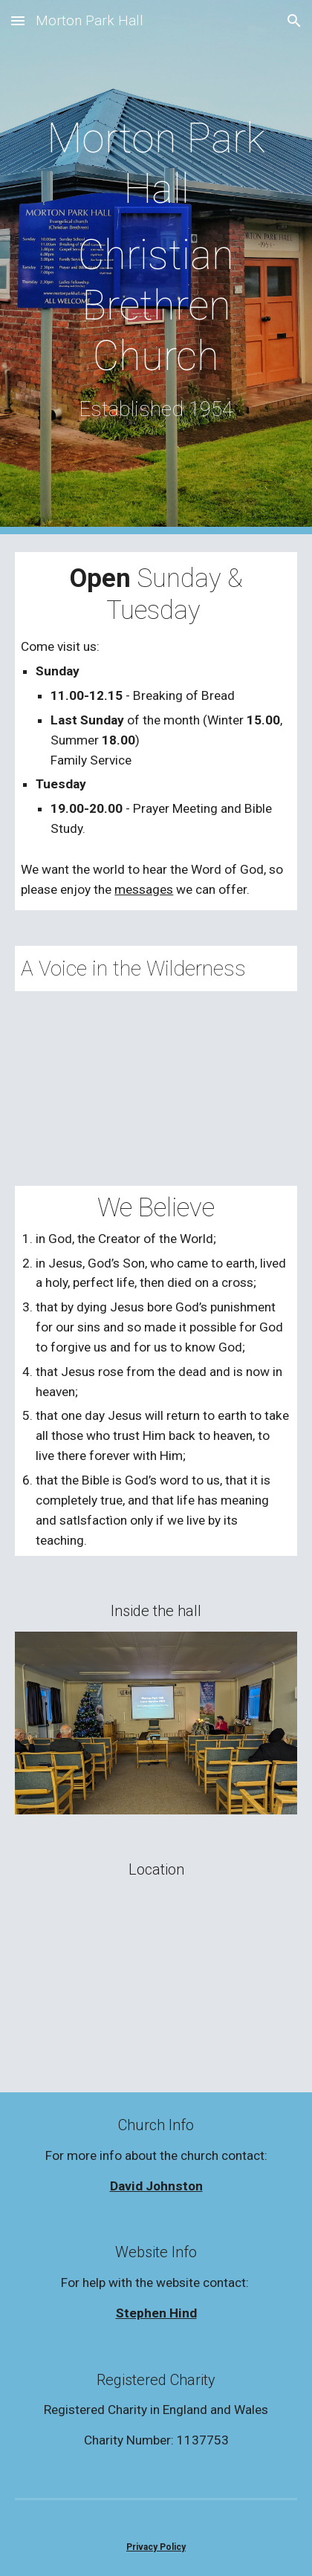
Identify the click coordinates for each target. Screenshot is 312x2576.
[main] (155, 267)
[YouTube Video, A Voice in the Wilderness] (155, 1070)
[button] (18, 20)
